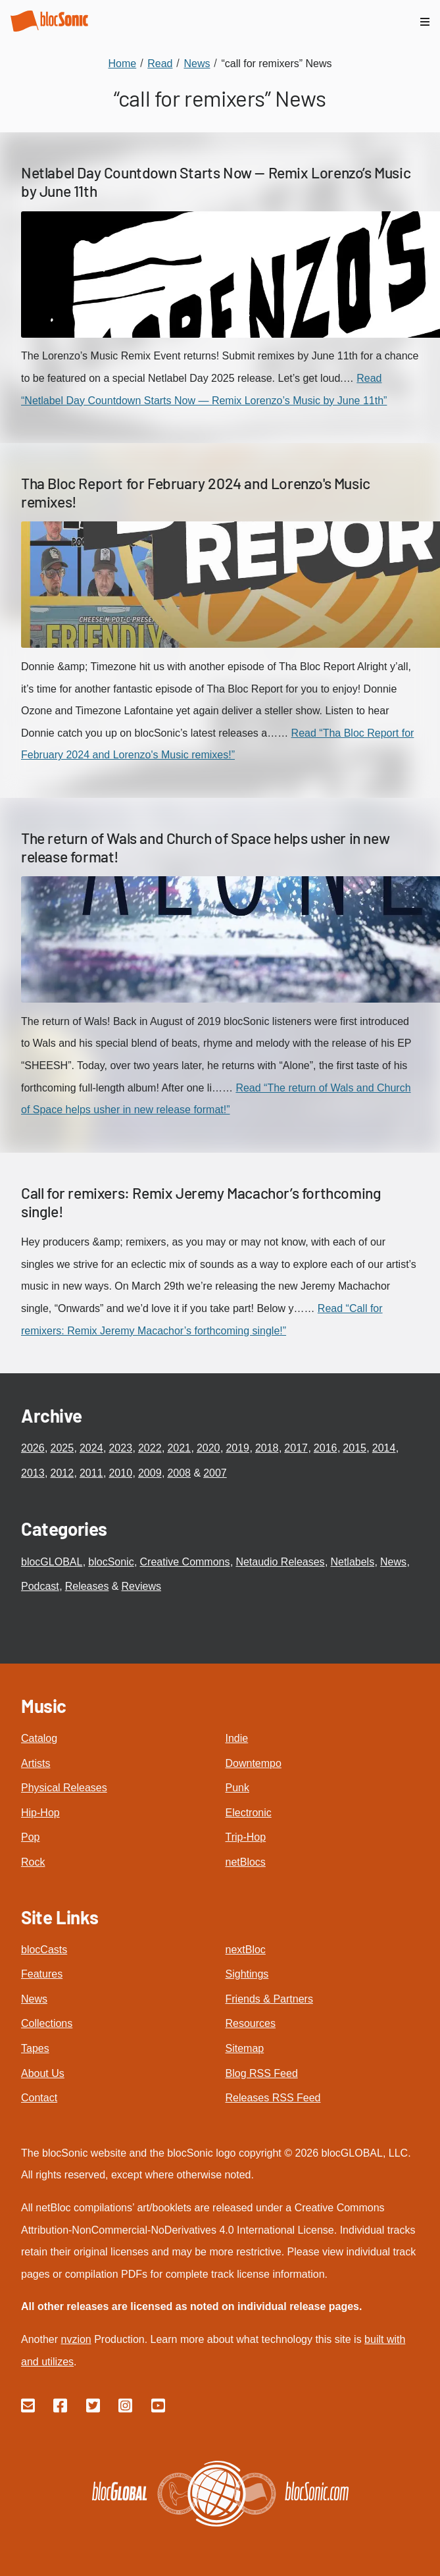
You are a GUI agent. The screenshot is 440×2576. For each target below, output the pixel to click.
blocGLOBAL (51, 1561)
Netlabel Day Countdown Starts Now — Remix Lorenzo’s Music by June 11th (215, 181)
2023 (120, 1448)
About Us (42, 2073)
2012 (62, 1473)
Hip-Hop (40, 1812)
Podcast (40, 1586)
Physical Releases (64, 1787)
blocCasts (44, 1949)
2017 (296, 1448)
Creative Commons (185, 1561)
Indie (237, 1738)
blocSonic (111, 1561)
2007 (215, 1473)
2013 (33, 1473)
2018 (267, 1448)
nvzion (76, 2339)
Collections (46, 2023)
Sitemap (245, 2048)
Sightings (247, 1974)
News (393, 1561)
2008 (179, 1473)
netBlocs (246, 1862)
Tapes (35, 2048)
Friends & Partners (269, 1999)
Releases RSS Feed (273, 2097)
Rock (33, 1862)
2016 (325, 1448)
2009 (150, 1473)
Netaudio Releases (279, 1561)
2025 (62, 1448)
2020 (208, 1448)
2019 (237, 1448)
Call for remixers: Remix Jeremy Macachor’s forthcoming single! (201, 1202)
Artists (35, 1763)
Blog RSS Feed (262, 2073)
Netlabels (352, 1561)
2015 (354, 1448)
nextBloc (246, 1949)
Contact (39, 2097)
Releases (87, 1586)
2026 (33, 1448)
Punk (237, 1787)
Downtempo (253, 1763)
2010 (120, 1473)
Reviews (141, 1586)
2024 (91, 1448)
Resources (251, 2023)
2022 (150, 1448)
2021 (179, 1448)
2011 (91, 1473)
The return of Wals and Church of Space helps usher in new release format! (205, 847)
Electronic (249, 1812)
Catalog (39, 1738)
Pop (30, 1837)
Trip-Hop (246, 1837)
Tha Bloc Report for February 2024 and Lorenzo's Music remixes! (195, 492)
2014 (384, 1448)
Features (41, 1974)
